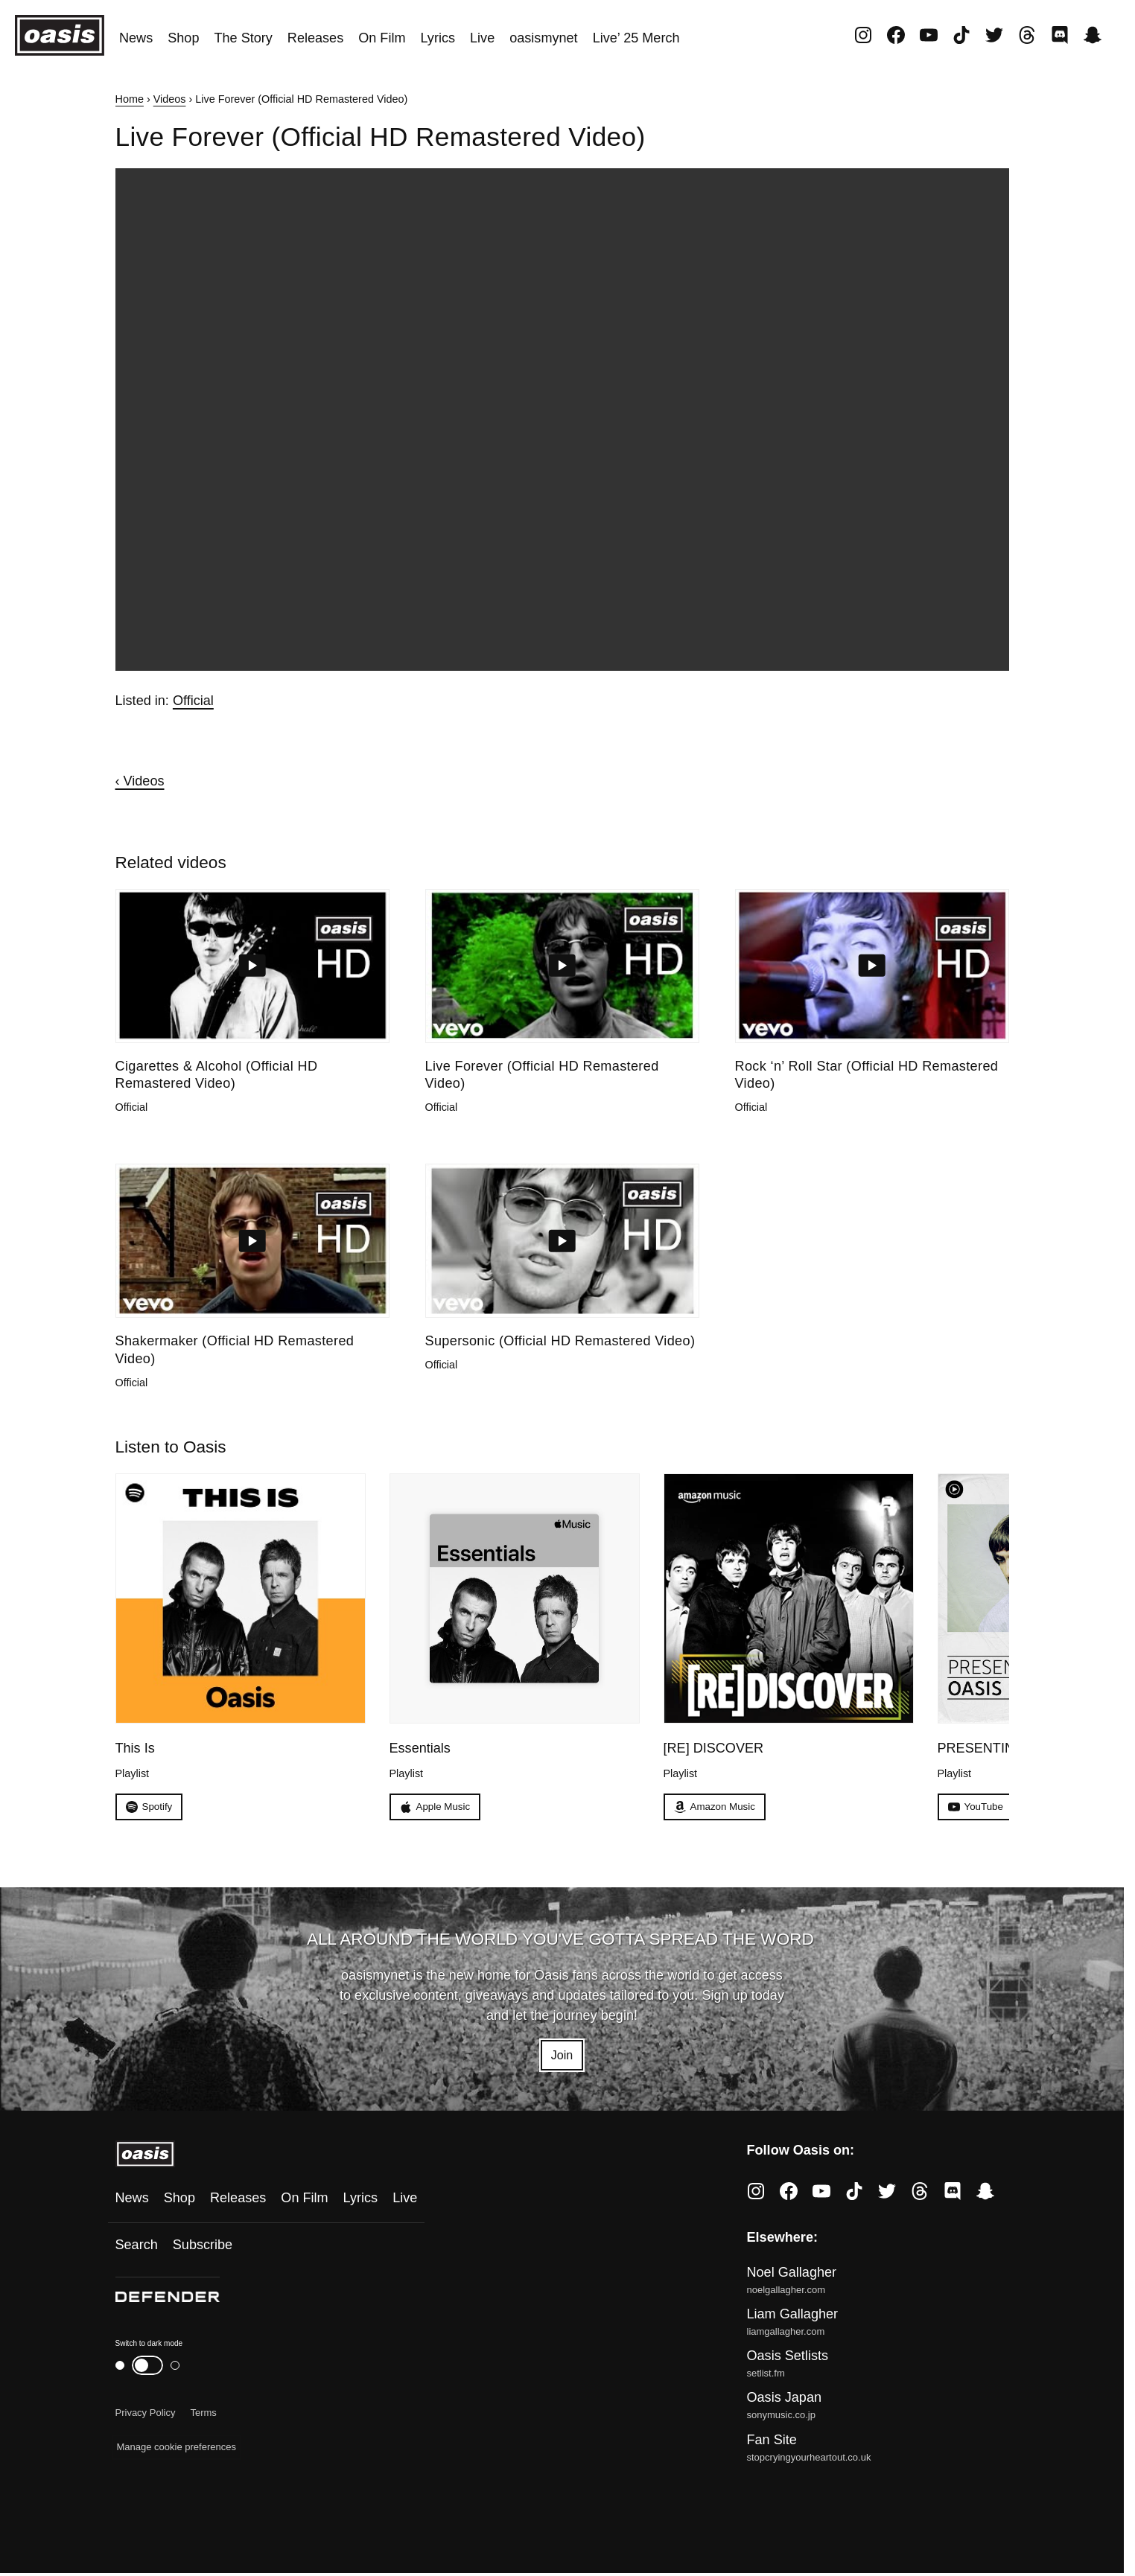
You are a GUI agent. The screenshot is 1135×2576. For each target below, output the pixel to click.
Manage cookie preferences (176, 2450)
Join (562, 2057)
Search (136, 2248)
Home (129, 99)
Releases (315, 38)
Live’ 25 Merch (636, 38)
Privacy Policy (145, 2416)
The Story (243, 38)
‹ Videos (140, 781)
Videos (169, 99)
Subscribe (202, 2248)
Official (193, 700)
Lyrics (437, 38)
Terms (203, 2416)
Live (482, 38)
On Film (381, 38)
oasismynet (543, 38)
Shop (183, 38)
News (136, 38)
